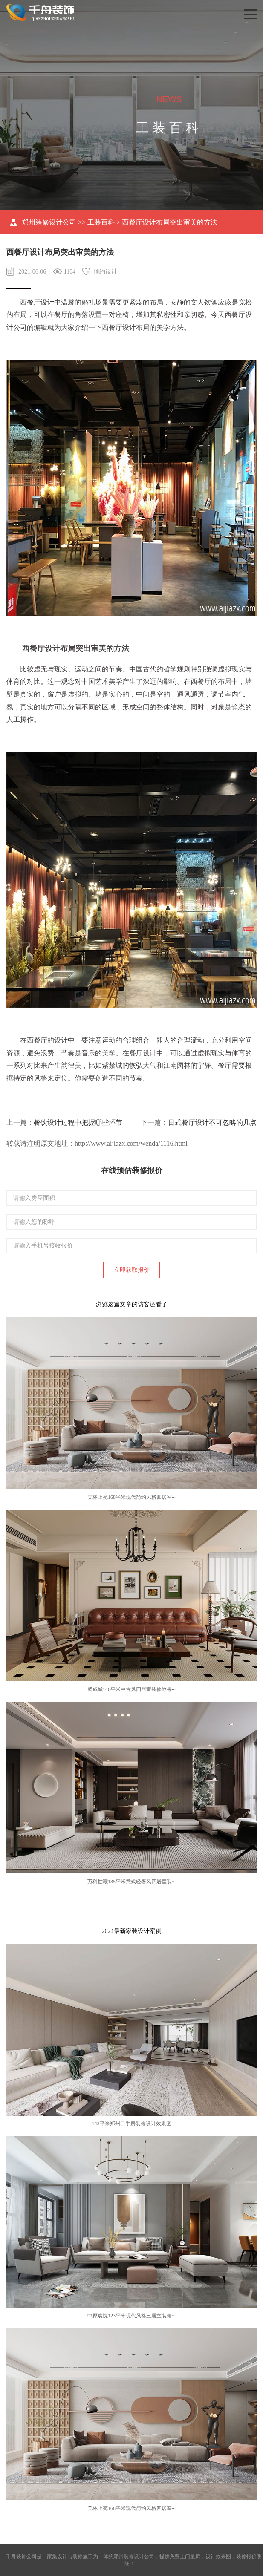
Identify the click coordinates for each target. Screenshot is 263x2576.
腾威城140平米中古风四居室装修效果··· (131, 1689)
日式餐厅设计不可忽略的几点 (212, 1122)
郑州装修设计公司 (49, 222)
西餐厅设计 (37, 302)
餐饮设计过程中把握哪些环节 (78, 1122)
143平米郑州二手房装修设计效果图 (131, 2123)
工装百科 (101, 222)
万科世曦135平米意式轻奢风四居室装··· (131, 1881)
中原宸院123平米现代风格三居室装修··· (131, 2316)
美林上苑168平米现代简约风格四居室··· (131, 1497)
